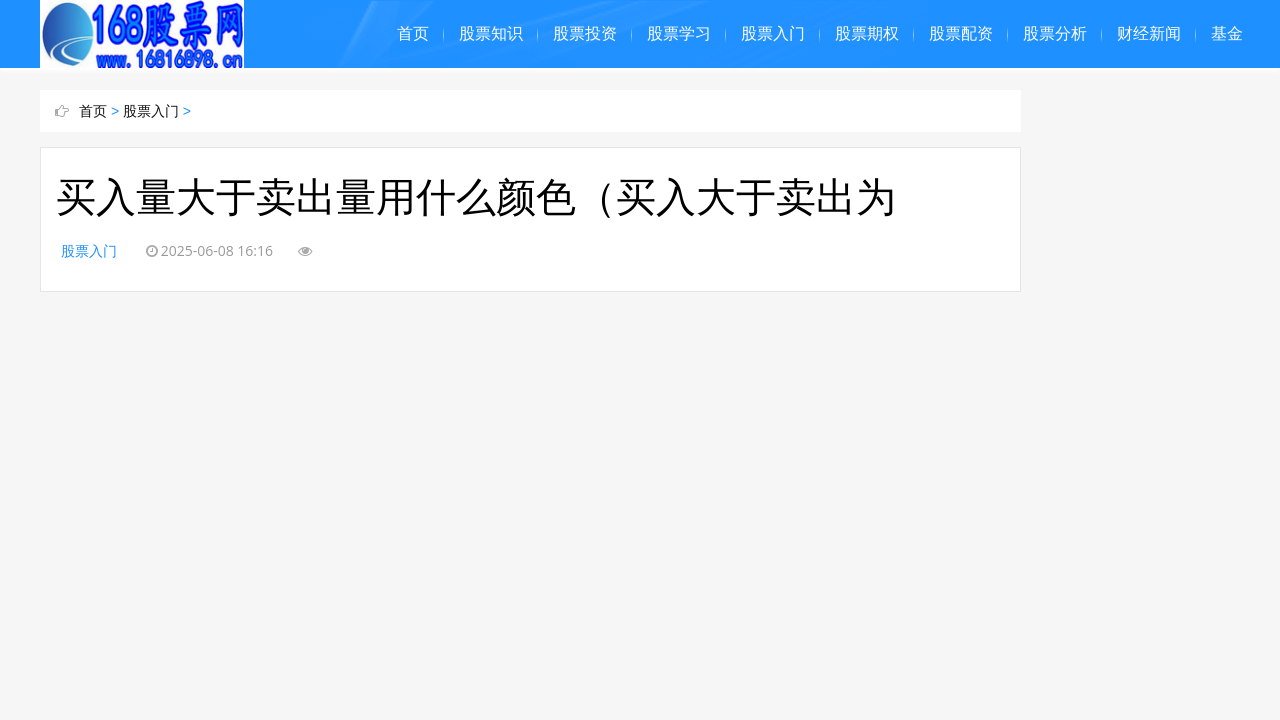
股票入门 (773, 33)
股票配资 (961, 33)
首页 (413, 33)
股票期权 (867, 33)
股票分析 (1055, 33)
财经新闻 (1149, 33)
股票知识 (491, 33)
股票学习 (679, 33)
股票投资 (585, 33)
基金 (1227, 33)
